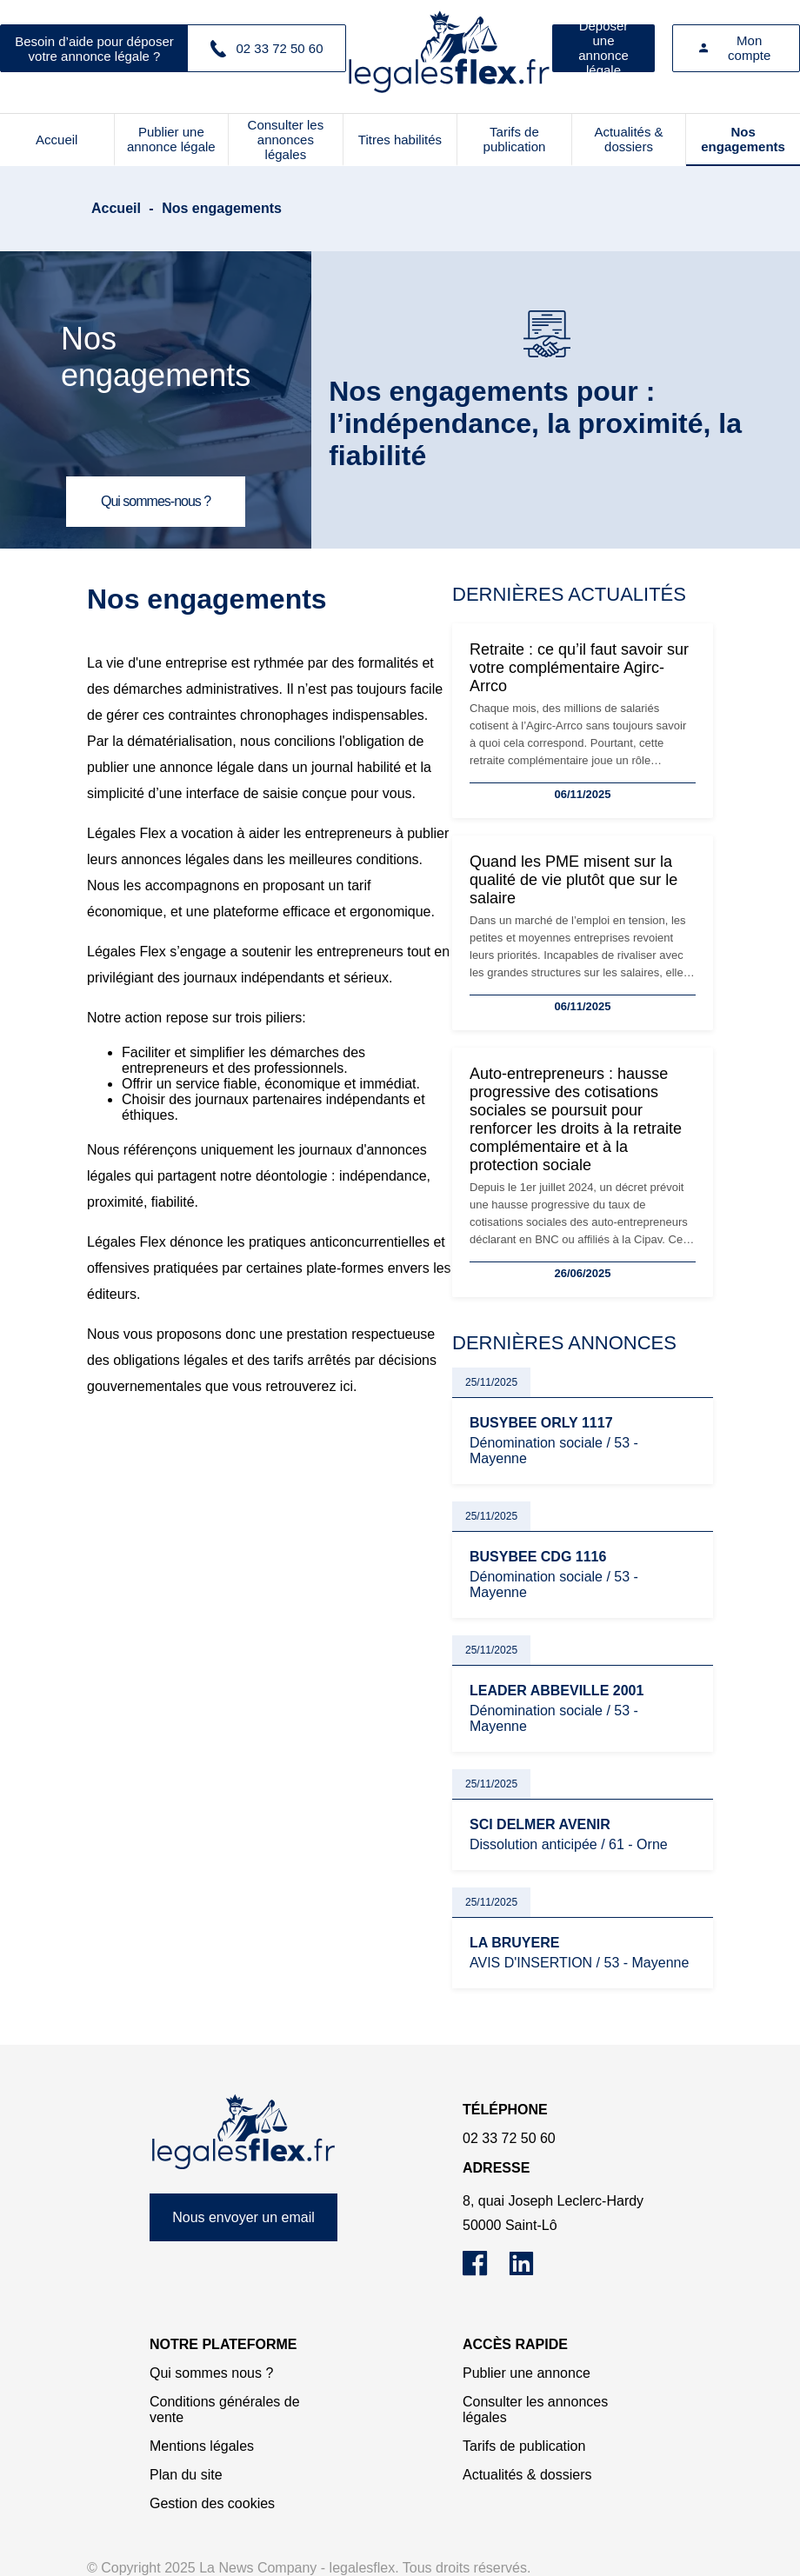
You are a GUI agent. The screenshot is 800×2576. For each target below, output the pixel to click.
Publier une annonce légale (171, 139)
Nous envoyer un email (243, 2217)
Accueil (56, 139)
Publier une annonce (526, 2373)
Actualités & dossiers (628, 139)
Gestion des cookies (212, 2503)
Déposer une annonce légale (603, 48)
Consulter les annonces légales (286, 139)
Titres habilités (400, 139)
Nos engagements (743, 139)
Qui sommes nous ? (211, 2373)
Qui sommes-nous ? (155, 501)
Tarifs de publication (514, 139)
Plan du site (186, 2474)
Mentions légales (202, 2446)
